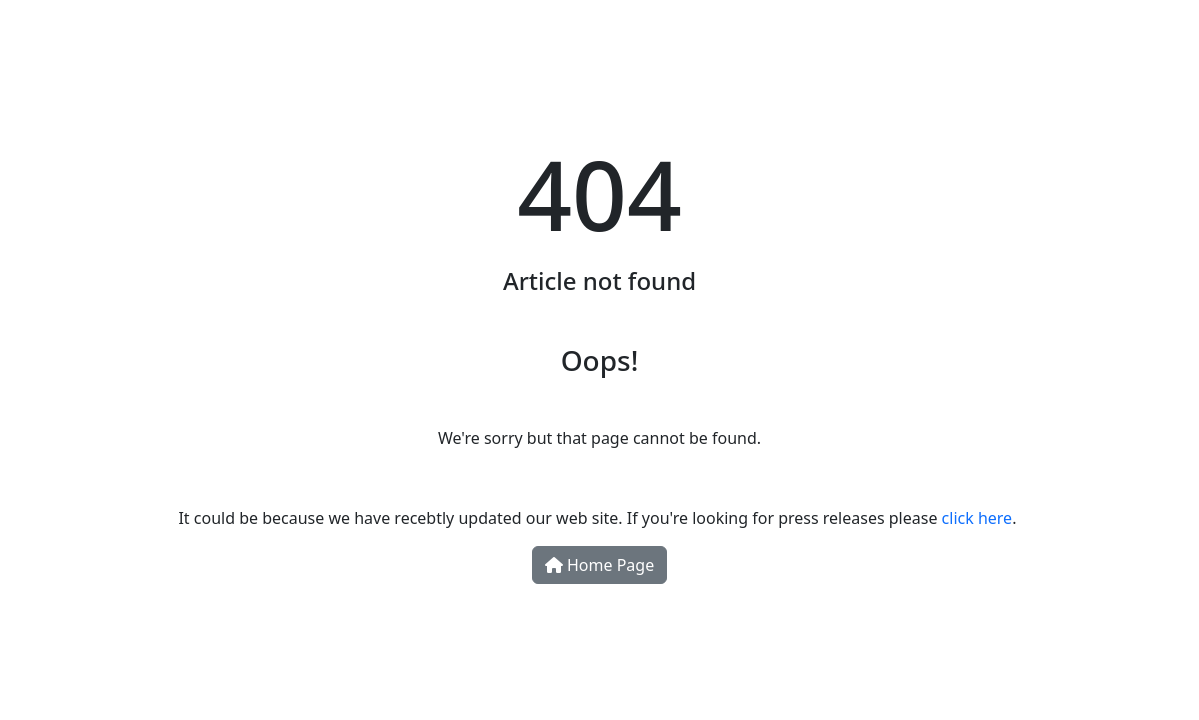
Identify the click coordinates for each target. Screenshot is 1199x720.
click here (977, 518)
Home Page (599, 565)
